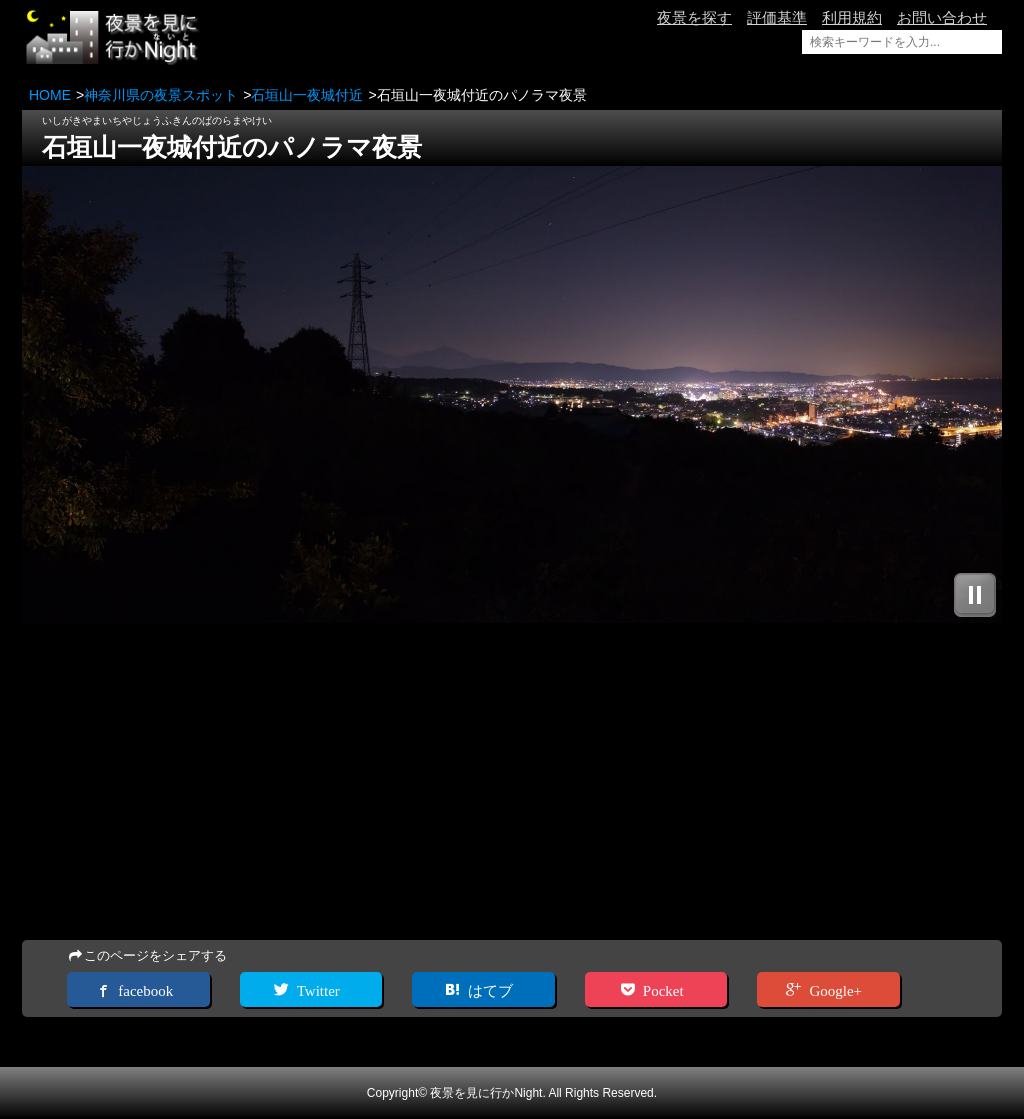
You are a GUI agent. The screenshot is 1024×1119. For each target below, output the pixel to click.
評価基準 (777, 17)
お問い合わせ (942, 17)
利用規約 (852, 17)
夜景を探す (694, 17)
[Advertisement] (512, 783)
